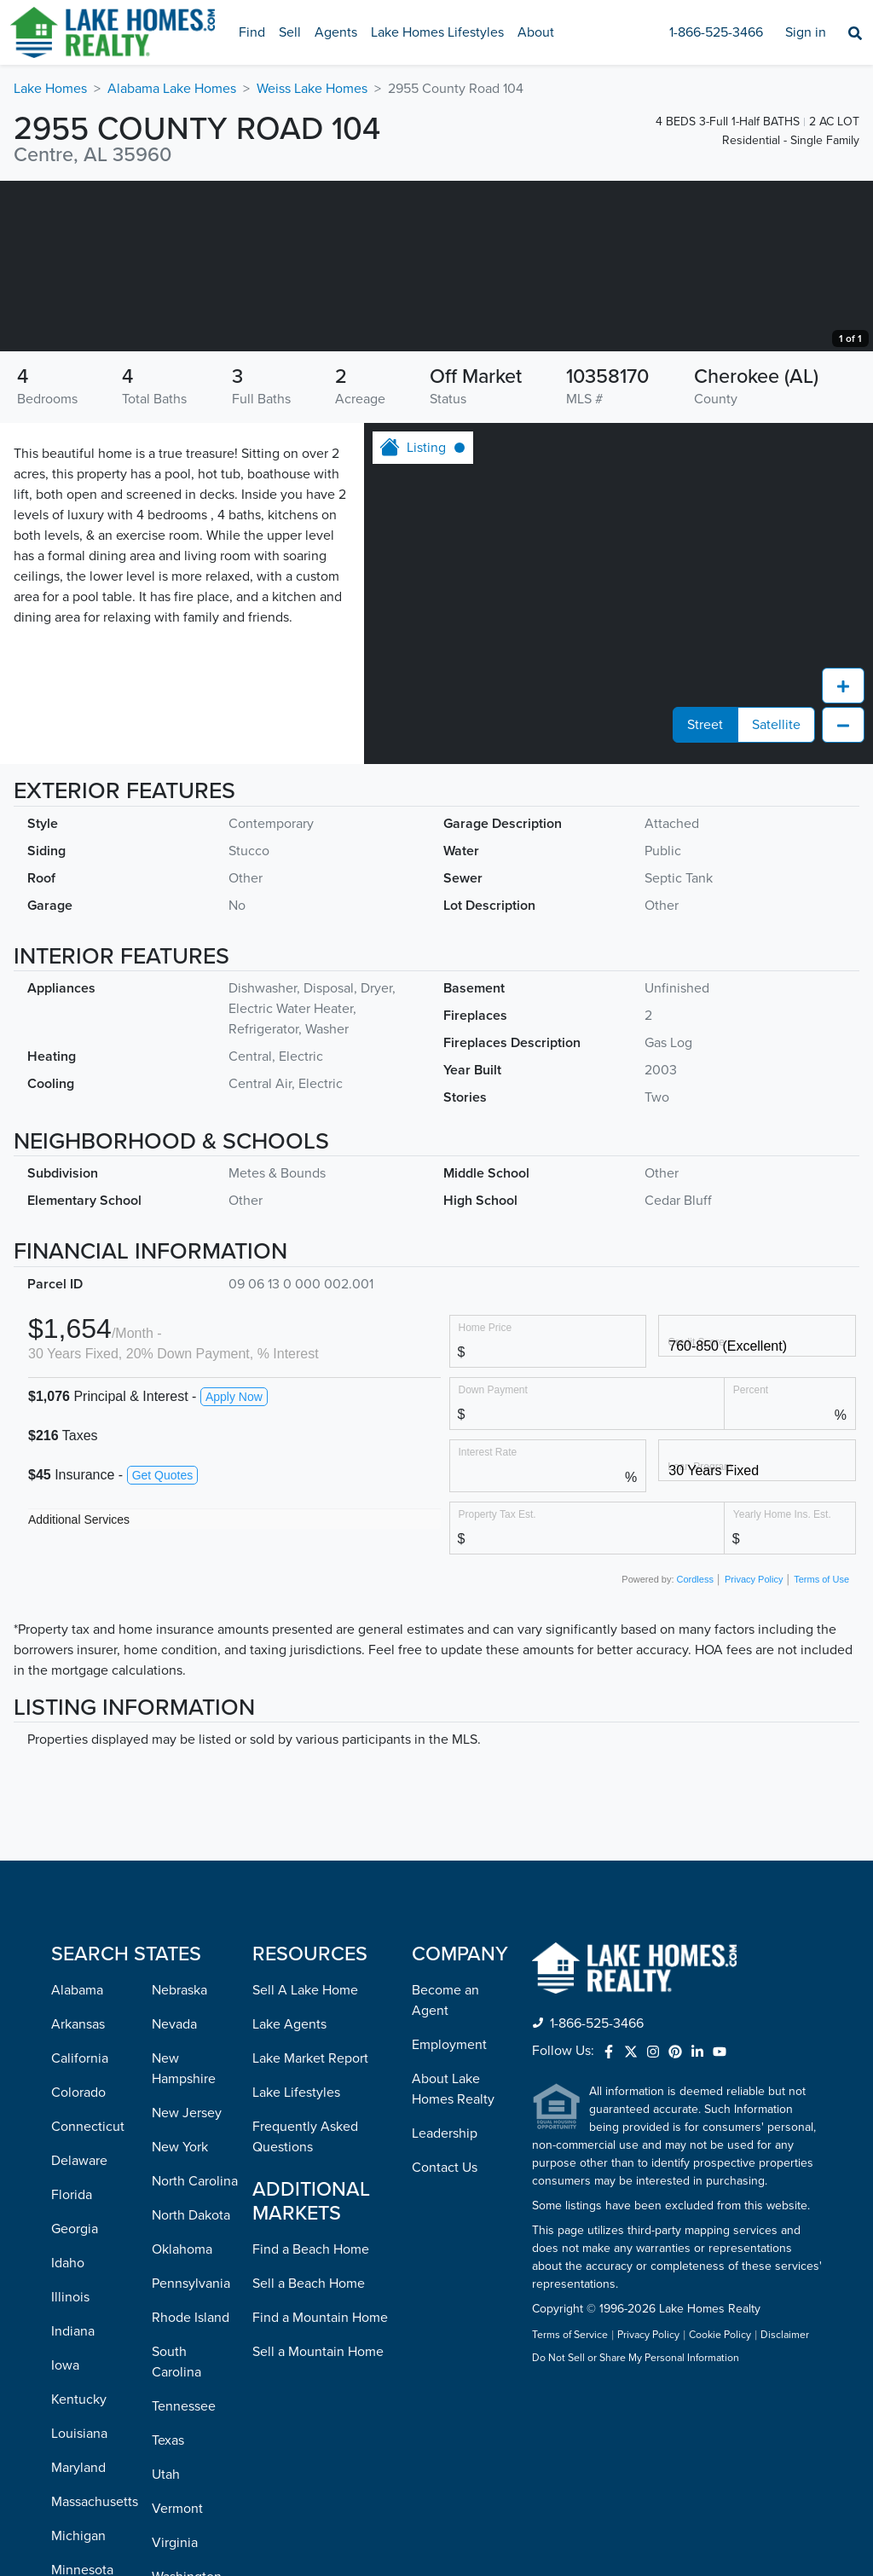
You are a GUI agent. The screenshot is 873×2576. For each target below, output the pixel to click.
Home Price (485, 1497)
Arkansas (78, 2194)
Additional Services (79, 1690)
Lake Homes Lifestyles (437, 32)
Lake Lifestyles (296, 2263)
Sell (290, 32)
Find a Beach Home (310, 2419)
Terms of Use (821, 1750)
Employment (449, 2215)
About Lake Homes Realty (453, 2259)
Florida (71, 2365)
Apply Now (234, 1567)
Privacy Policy (754, 1750)
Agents (336, 32)
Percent (750, 1560)
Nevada (174, 2194)
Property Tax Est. (497, 1684)
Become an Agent (445, 2171)
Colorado (78, 2263)
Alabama (77, 2160)
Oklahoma (182, 2419)
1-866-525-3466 (716, 32)
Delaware (79, 2331)
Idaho (67, 2433)
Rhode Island (190, 2488)
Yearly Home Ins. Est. (782, 1684)
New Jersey (187, 2283)
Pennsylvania (191, 2454)
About (535, 32)
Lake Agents (289, 2194)
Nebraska (179, 2160)
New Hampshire (184, 2239)
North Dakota (191, 2385)
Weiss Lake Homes (312, 88)
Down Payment (493, 1560)
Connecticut (87, 2297)
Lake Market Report (310, 2228)
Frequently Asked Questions (305, 2307)
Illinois (70, 2467)
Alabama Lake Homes (171, 88)
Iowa (65, 2535)
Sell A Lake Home (305, 2160)
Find (252, 32)
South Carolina (176, 2532)
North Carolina (195, 2351)
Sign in (805, 32)
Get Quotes (163, 1646)
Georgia (74, 2399)
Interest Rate (488, 1622)
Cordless (695, 1750)
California (79, 2228)
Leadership (444, 2304)
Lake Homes (50, 88)
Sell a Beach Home (308, 2454)
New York (180, 2317)
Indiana (73, 2501)
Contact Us (444, 2338)
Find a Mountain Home (320, 2488)
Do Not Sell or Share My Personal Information (635, 2529)
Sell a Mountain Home (318, 2522)
